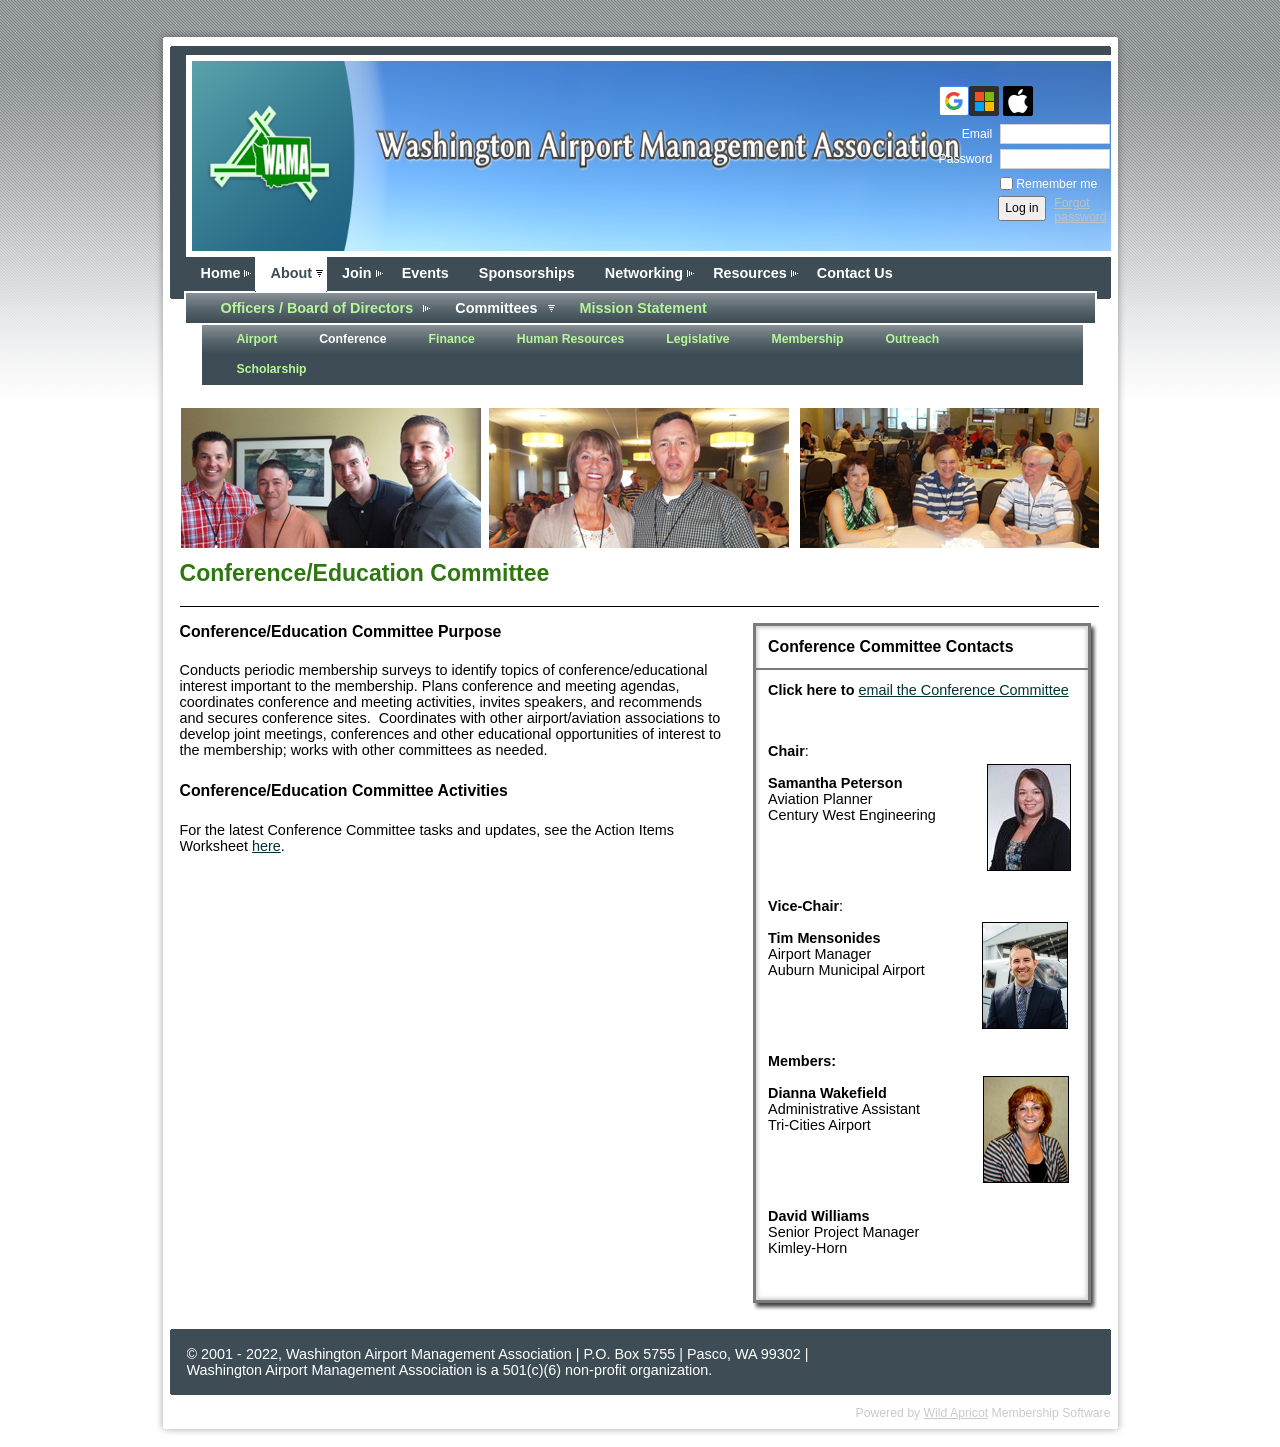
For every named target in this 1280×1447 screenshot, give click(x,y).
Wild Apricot (956, 1413)
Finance (452, 339)
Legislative (697, 339)
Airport (257, 339)
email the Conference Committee (963, 690)
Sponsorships (527, 273)
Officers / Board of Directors (317, 308)
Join (357, 273)
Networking (644, 273)
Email (973, 134)
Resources (750, 273)
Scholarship (272, 369)
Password (961, 159)
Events (425, 273)
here (266, 846)
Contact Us (855, 273)
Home (221, 273)
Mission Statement (643, 308)
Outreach (913, 339)
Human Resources (570, 339)
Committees (496, 308)
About (291, 273)
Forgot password (1080, 210)
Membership (808, 339)
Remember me (1056, 184)
